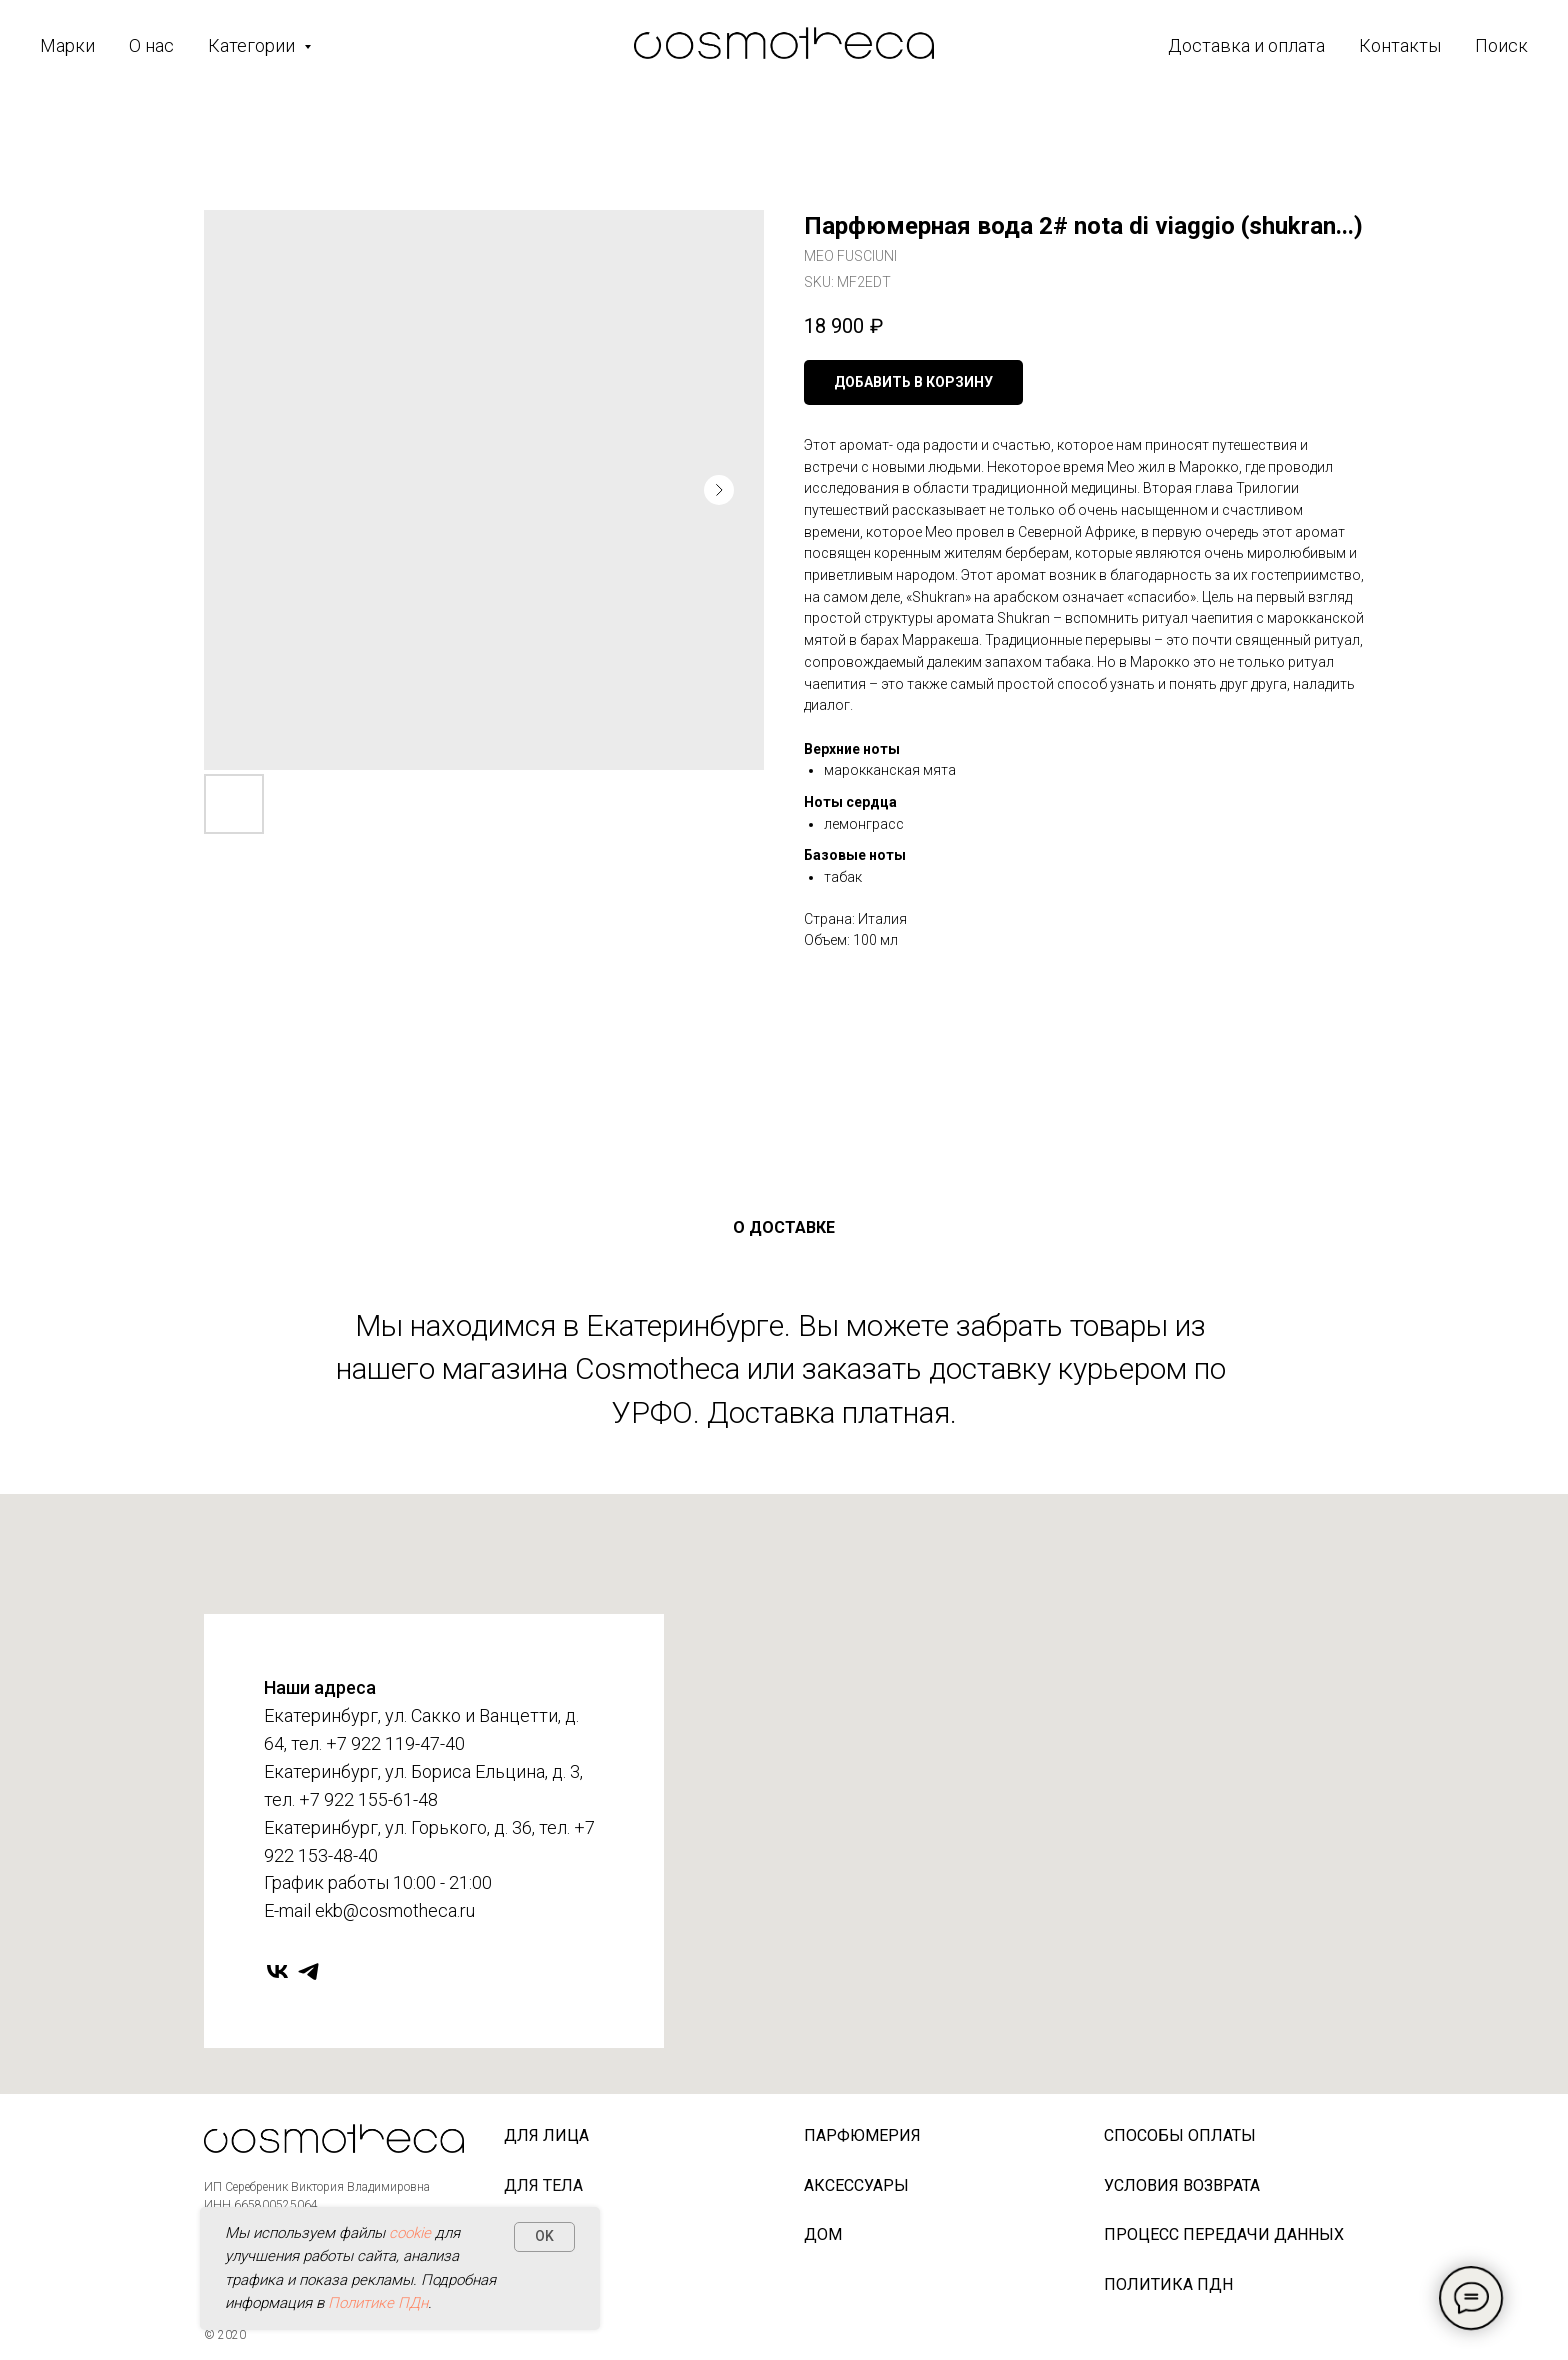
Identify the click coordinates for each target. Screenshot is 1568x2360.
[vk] (277, 1971)
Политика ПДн (1168, 2284)
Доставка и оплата (1246, 45)
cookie (410, 2233)
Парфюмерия (862, 2135)
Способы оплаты (1180, 2135)
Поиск (1501, 45)
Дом (823, 2234)
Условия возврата (1182, 2185)
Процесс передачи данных (1224, 2234)
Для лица (546, 2135)
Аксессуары (856, 2185)
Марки (67, 45)
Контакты (1400, 45)
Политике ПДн (378, 2303)
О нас (151, 45)
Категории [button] (253, 45)
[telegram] (308, 1971)
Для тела (543, 2185)
